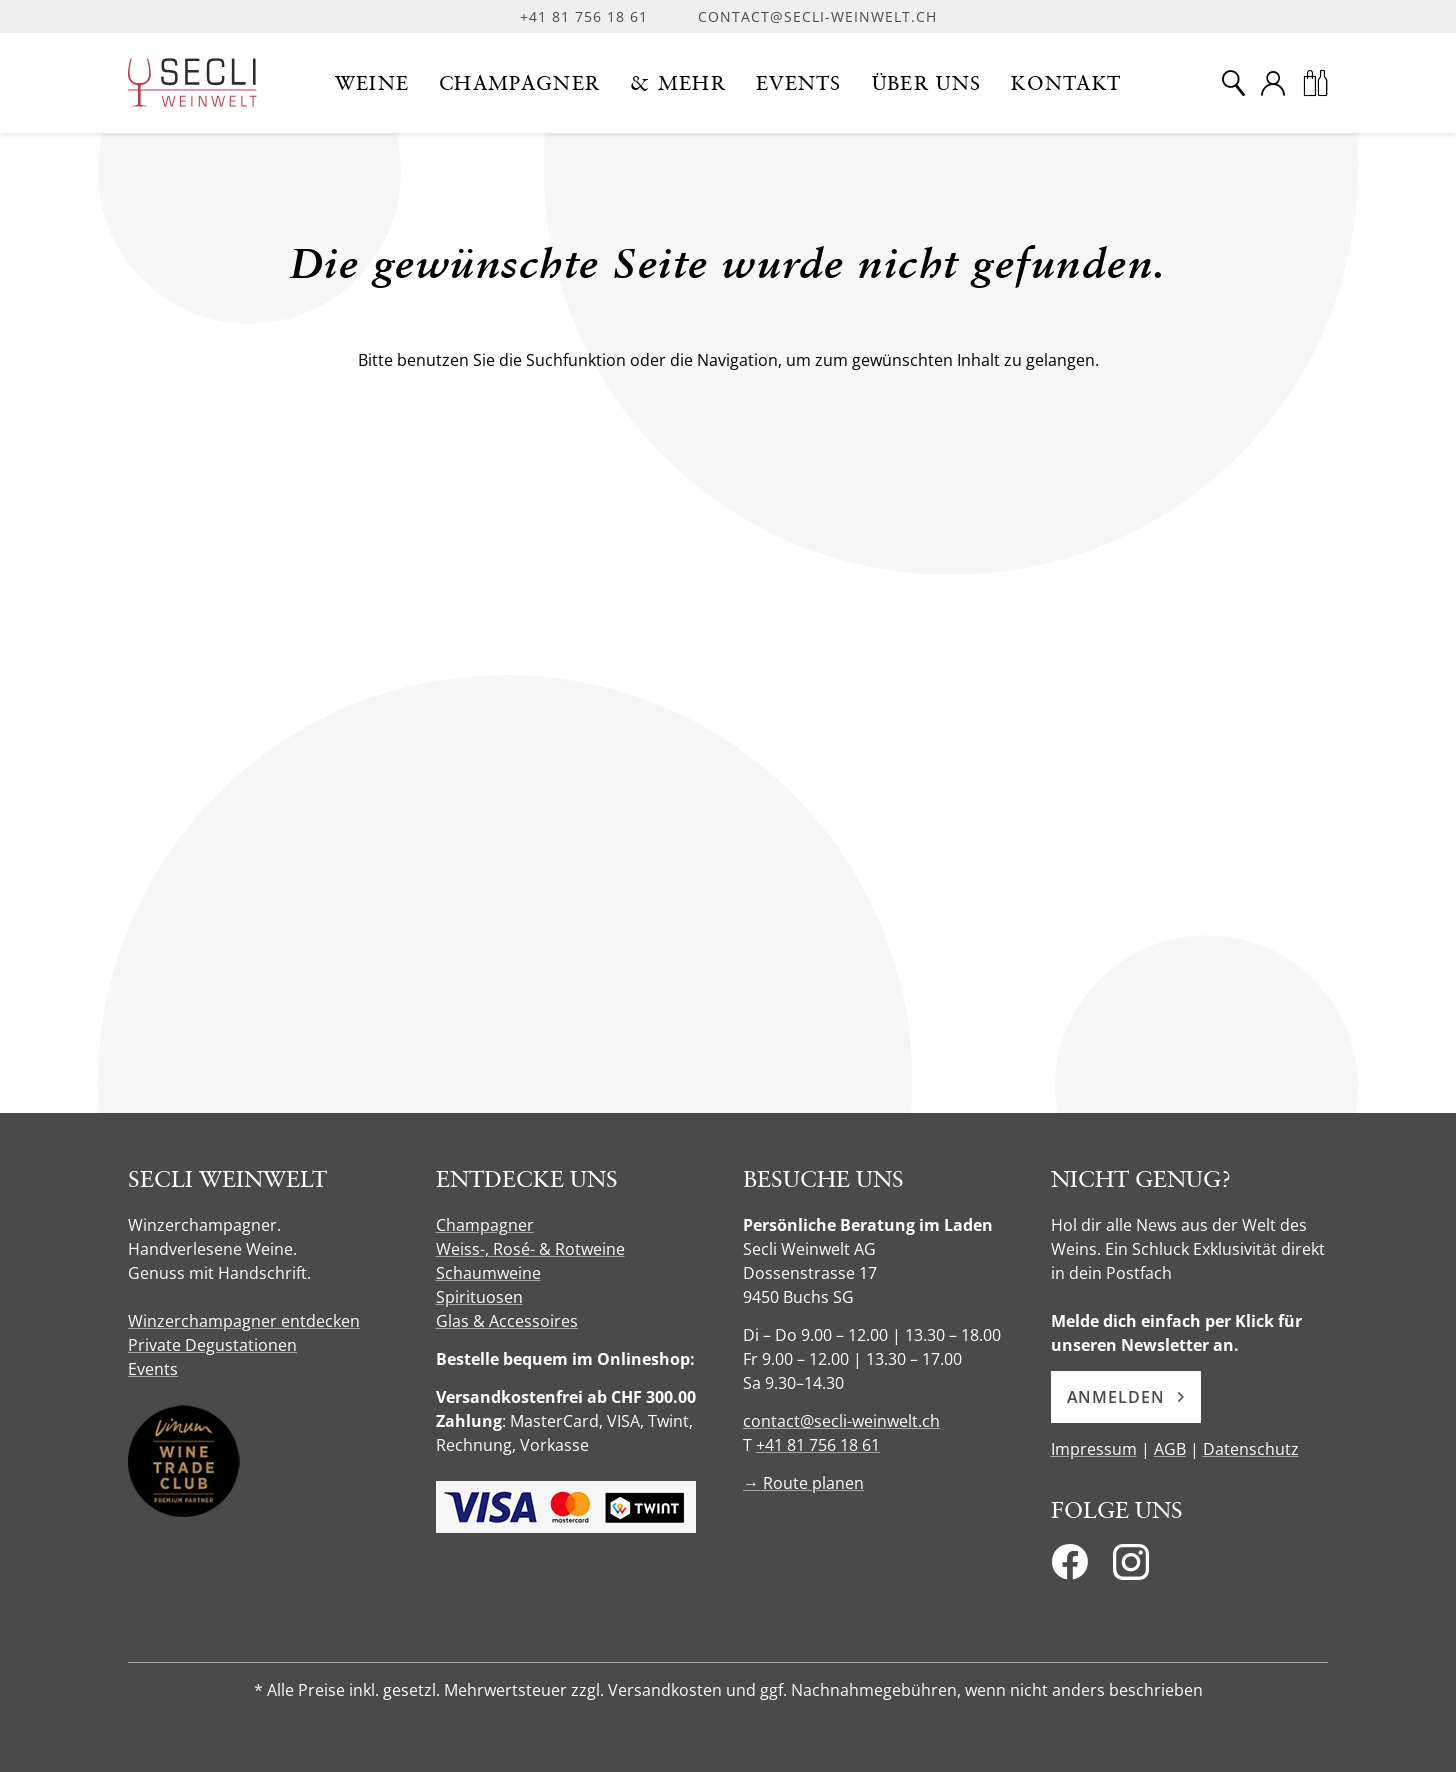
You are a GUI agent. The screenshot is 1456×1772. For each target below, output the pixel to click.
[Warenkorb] (1315, 83)
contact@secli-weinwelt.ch (817, 16)
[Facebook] (1069, 1568)
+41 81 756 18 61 (584, 16)
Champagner (485, 1225)
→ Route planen (803, 1483)
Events (153, 1369)
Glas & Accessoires (507, 1321)
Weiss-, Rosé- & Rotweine (530, 1249)
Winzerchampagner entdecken (244, 1321)
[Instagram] (1131, 1568)
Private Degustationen (212, 1345)
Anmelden (1126, 1397)
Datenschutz (1251, 1449)
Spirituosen (479, 1297)
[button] (372, 83)
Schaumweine (488, 1273)
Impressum (1094, 1449)
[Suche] (1233, 83)
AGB (1170, 1449)
